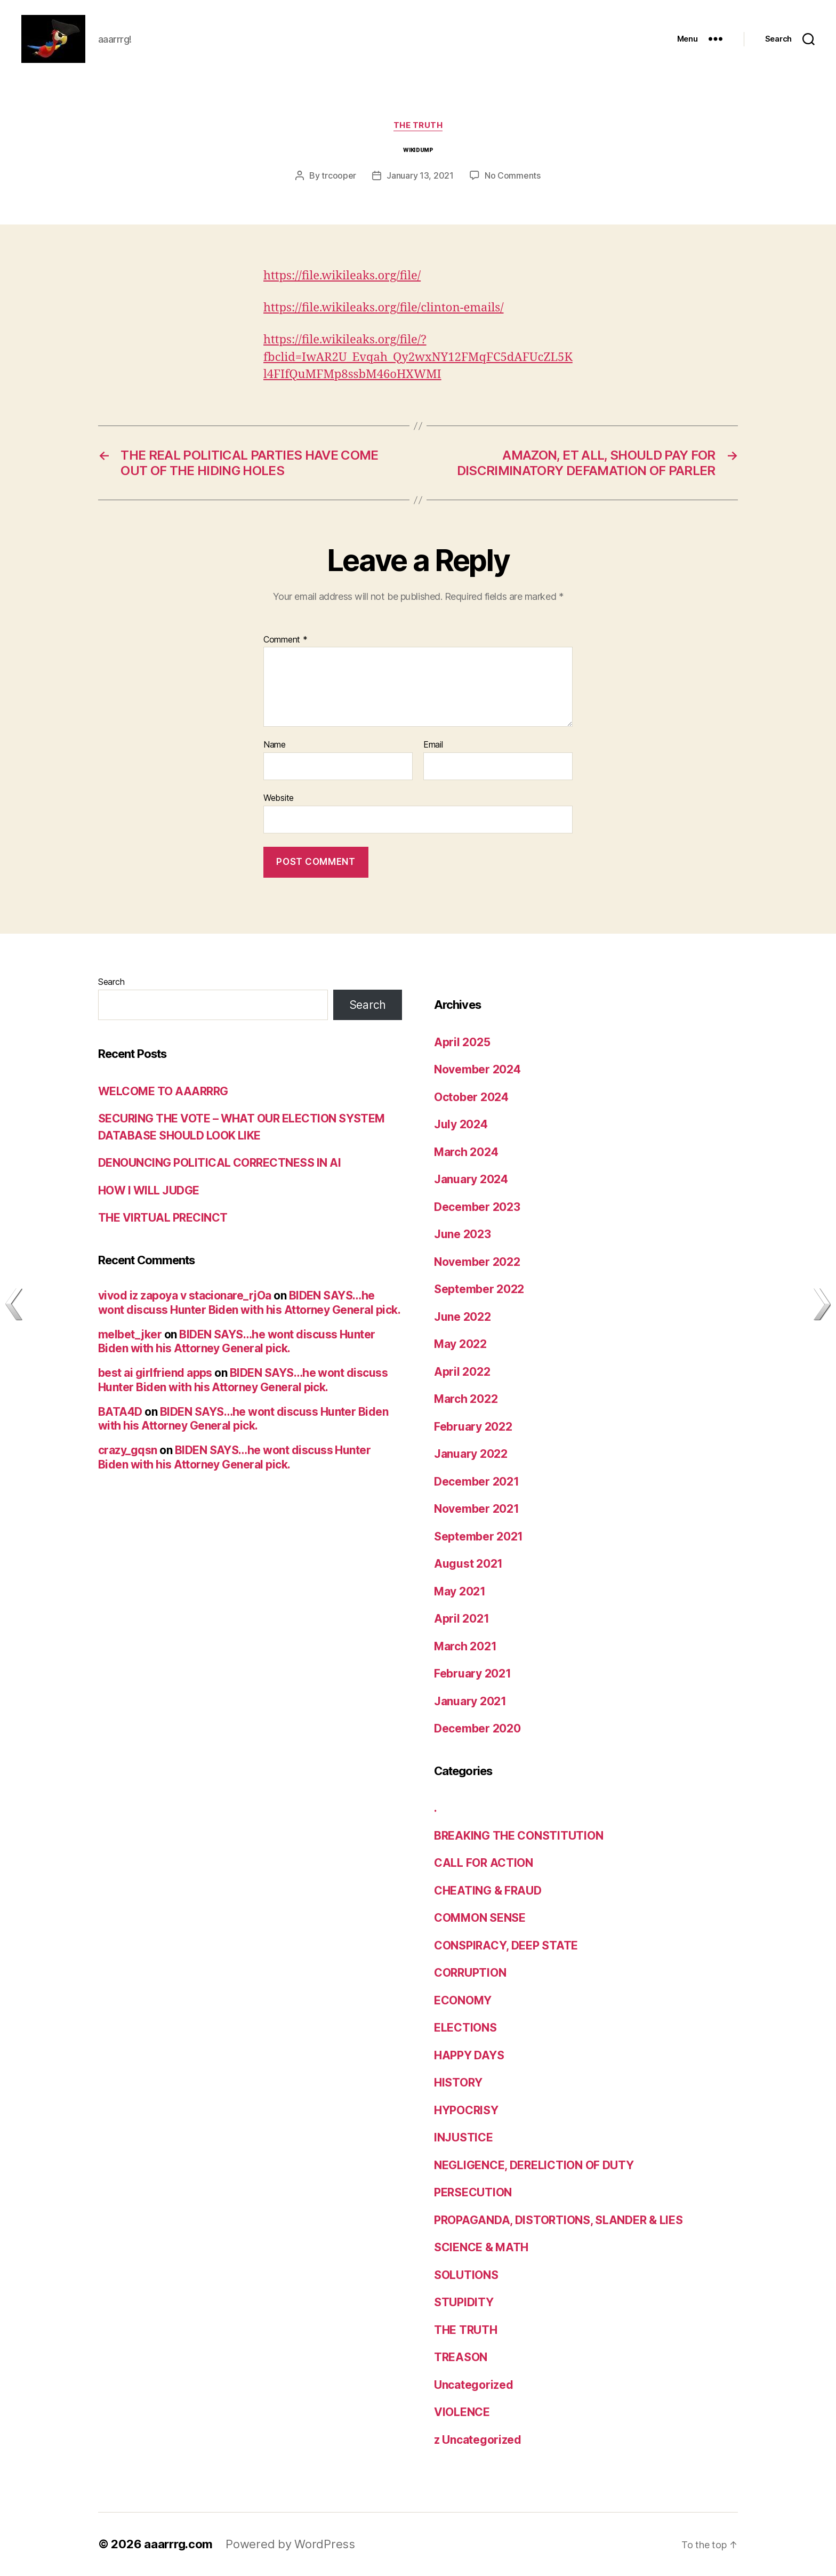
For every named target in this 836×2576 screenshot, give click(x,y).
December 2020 (477, 1728)
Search (111, 981)
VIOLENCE (462, 2412)
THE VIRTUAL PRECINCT (163, 1217)
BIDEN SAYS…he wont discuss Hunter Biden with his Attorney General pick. (249, 1302)
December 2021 (476, 1481)
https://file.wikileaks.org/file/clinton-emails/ (383, 307)
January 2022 (471, 1453)
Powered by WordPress (290, 2544)
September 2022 (479, 1289)
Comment (285, 640)
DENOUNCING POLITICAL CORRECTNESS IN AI (219, 1162)
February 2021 (472, 1673)
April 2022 (462, 1371)
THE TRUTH (418, 125)
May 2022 (460, 1344)
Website (278, 797)
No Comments (513, 175)
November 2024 (477, 1069)
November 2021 (476, 1508)
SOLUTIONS (466, 2275)
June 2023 (462, 1234)
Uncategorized (473, 2385)
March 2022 (465, 1399)
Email (433, 745)
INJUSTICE (463, 2137)
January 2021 (470, 1701)
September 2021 (478, 1536)
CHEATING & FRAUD (488, 1890)
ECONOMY (463, 2000)
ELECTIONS (465, 2027)
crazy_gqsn (127, 1450)
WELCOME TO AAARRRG (163, 1091)
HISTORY (458, 2082)
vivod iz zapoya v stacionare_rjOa (184, 1295)
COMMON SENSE (480, 1917)
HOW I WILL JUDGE (148, 1190)
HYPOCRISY (466, 2110)
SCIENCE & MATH (481, 2247)
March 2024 (466, 1152)
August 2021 (468, 1563)
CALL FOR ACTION (483, 1862)
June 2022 (462, 1316)
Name (274, 745)
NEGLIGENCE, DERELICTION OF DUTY (534, 2165)
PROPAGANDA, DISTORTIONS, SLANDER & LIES (558, 2220)
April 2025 (462, 1042)
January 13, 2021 (420, 175)
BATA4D (120, 1411)
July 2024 (461, 1124)
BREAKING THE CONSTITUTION (518, 1835)
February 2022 (473, 1426)
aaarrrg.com (178, 2544)
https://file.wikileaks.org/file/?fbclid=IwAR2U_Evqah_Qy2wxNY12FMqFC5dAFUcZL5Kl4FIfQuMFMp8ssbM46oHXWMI (418, 357)
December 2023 (477, 1207)
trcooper (338, 175)
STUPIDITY (464, 2302)
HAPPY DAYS (469, 2055)
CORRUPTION (470, 1972)
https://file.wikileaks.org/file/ (342, 275)
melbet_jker (130, 1334)
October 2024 (471, 1097)
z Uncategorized (477, 2439)
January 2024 (471, 1179)
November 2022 (477, 1262)
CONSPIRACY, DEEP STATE (506, 1945)
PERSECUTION (473, 2192)
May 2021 (460, 1591)
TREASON (460, 2357)
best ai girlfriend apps (155, 1372)
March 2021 (465, 1646)
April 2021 (461, 1618)
